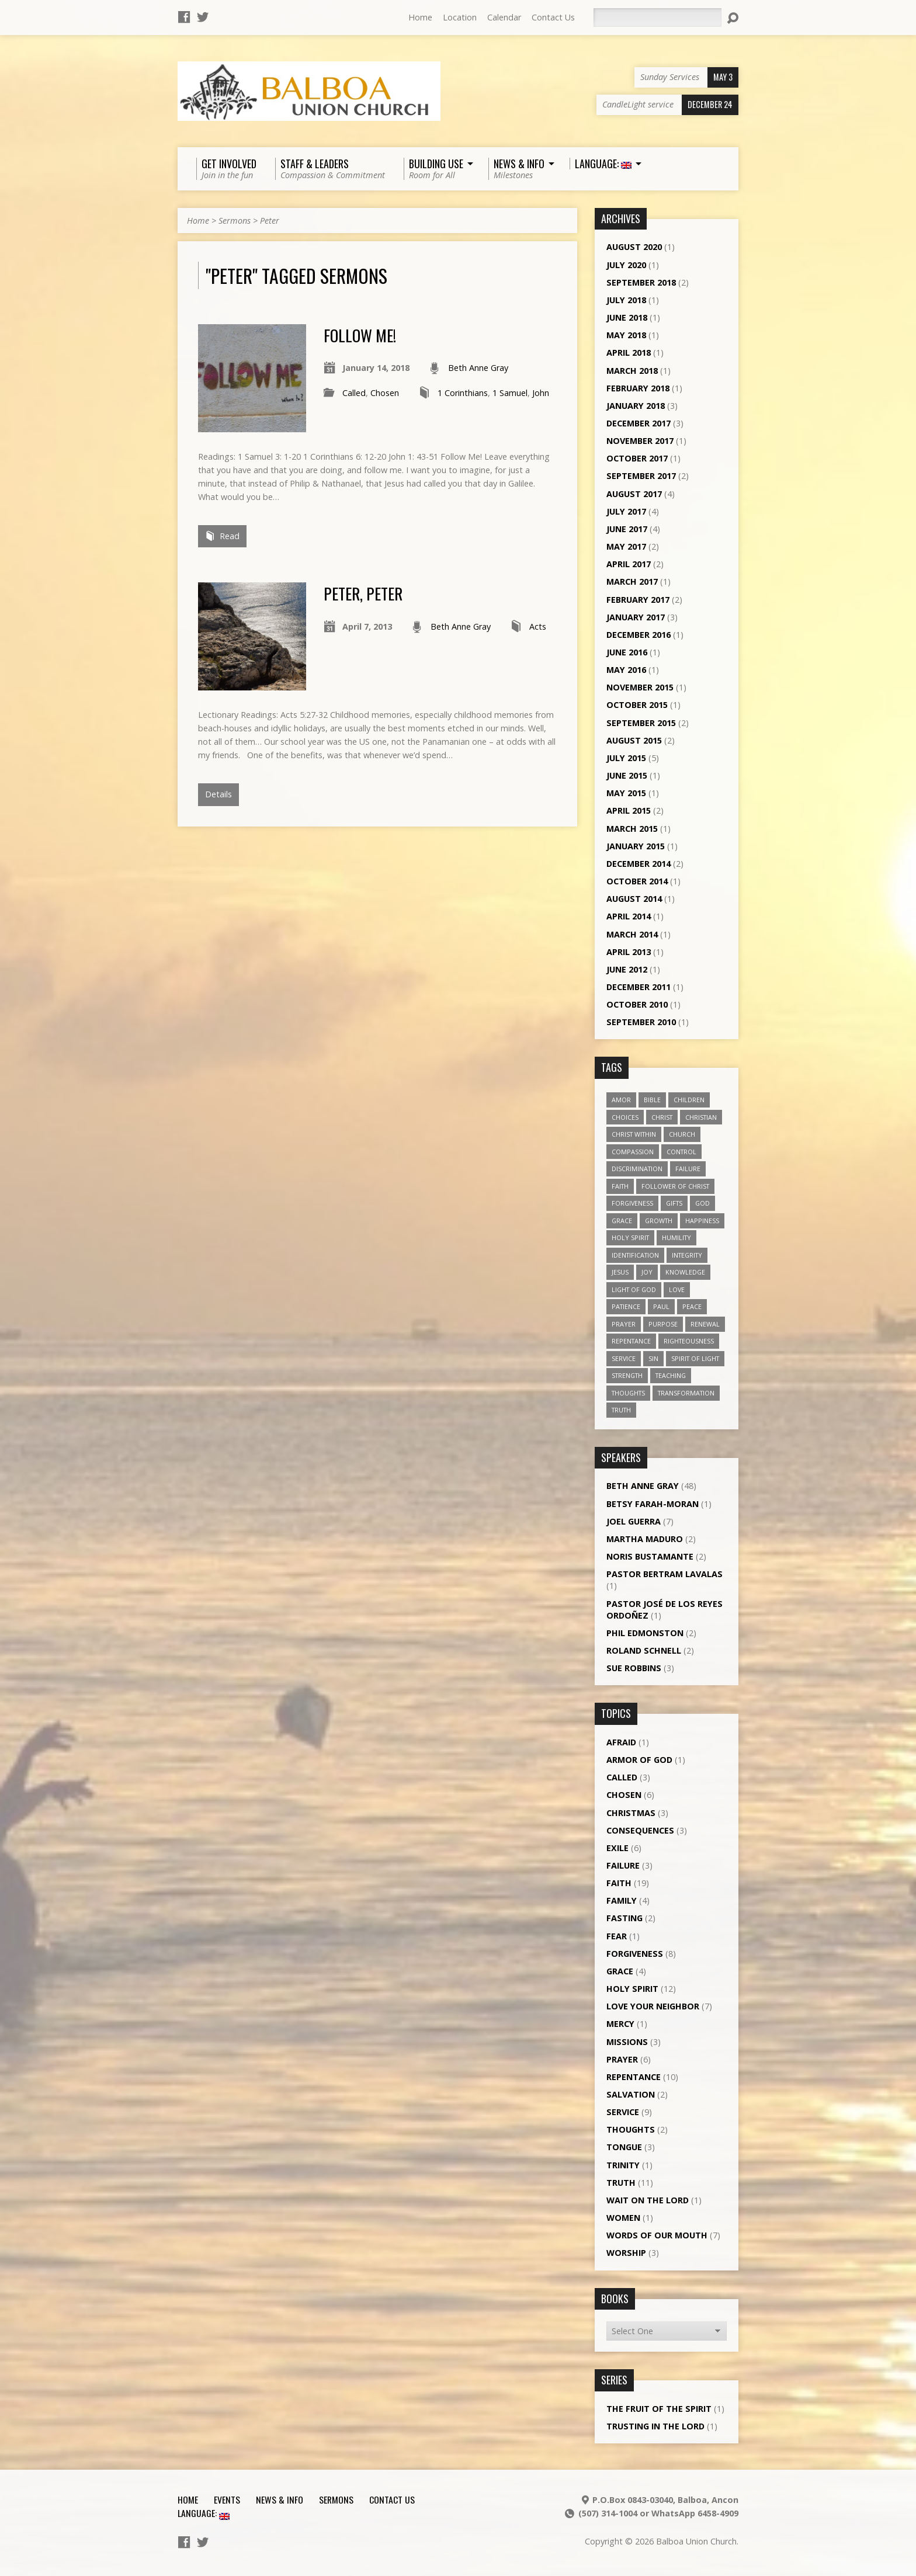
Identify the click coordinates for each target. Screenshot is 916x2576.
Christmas (630, 1812)
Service (622, 2111)
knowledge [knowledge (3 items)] (685, 1272)
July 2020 (626, 264)
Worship (626, 2252)
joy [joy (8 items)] (647, 1272)
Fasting (624, 1918)
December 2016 (638, 634)
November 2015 (640, 687)
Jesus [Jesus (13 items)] (620, 1272)
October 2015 (637, 704)
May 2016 (626, 669)
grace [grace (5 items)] (622, 1220)
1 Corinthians (463, 392)
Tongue (624, 2147)
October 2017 (637, 458)
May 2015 (626, 793)
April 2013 (628, 951)
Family (621, 1900)
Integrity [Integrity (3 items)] (687, 1255)
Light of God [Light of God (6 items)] (634, 1289)
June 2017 (626, 528)
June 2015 (626, 775)
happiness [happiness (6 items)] (702, 1220)
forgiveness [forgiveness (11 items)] (632, 1203)
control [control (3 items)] (681, 1151)
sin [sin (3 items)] (653, 1358)
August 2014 (634, 898)
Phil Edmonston (644, 1632)
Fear (616, 1936)
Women (623, 2217)
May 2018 (626, 335)
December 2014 (638, 863)
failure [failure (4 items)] (687, 1168)
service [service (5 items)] (624, 1358)
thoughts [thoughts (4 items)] (628, 1392)
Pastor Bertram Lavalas (664, 1573)
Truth (621, 2182)
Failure (623, 1865)
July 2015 (626, 757)
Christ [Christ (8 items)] (661, 1117)
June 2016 (626, 652)
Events (227, 2499)
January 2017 (635, 617)
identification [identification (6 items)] (635, 1255)
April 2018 (628, 352)
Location (460, 17)
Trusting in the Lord (655, 2426)
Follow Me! (360, 335)
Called (354, 392)
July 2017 (626, 511)
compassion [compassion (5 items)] (633, 1151)
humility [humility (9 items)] (676, 1237)
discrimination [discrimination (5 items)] (637, 1168)
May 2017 (626, 546)
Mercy (620, 2023)
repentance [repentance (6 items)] (631, 1340)
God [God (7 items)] (702, 1203)
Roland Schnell (643, 1650)
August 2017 (634, 493)
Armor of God (639, 1759)
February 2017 (637, 599)
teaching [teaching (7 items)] (670, 1375)
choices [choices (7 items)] (625, 1117)
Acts (537, 626)
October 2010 (637, 1004)
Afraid (621, 1742)
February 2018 (637, 388)
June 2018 (626, 317)
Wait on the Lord (647, 2200)
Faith (619, 1882)
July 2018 (626, 299)
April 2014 (628, 916)
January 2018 (635, 405)
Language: (204, 2513)
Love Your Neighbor (652, 2006)
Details (218, 794)
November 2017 (640, 440)
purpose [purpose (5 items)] (663, 1324)
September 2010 (641, 1021)
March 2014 (632, 934)
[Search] (657, 17)
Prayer (622, 2059)
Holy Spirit (632, 1988)
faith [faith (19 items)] (620, 1186)
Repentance (633, 2076)
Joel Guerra (633, 1521)
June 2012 (626, 969)
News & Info (279, 2499)
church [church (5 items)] (682, 1134)
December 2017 (638, 423)
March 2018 (632, 370)
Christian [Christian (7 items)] (701, 1117)
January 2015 (635, 846)
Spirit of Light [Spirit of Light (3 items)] (695, 1358)
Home (420, 17)
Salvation (630, 2094)
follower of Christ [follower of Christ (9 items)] (675, 1186)
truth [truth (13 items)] (621, 1409)
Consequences (640, 1830)
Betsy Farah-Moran (652, 1503)
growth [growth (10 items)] (658, 1220)
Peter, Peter (363, 593)
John (540, 392)
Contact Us (553, 17)
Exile (617, 1847)
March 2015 (632, 828)
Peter (269, 220)
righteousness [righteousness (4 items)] (689, 1340)
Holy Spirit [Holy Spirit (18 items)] (630, 1237)
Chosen (384, 392)
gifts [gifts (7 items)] (674, 1203)
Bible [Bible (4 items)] (652, 1099)
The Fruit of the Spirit (659, 2408)
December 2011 (638, 986)
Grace (619, 1971)
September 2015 (641, 722)
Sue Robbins (633, 1668)
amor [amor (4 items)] (621, 1099)
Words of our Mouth (656, 2235)
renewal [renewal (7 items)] (705, 1324)
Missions (627, 2041)
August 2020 (634, 246)
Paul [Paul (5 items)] (661, 1306)
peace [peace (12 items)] (692, 1306)
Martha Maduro (644, 1538)
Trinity (623, 2165)
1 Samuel (510, 392)
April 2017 (628, 564)
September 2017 (641, 475)
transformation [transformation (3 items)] (686, 1392)
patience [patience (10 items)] (626, 1306)
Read (222, 535)
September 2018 (641, 282)
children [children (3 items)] (689, 1099)
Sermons (234, 220)
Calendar (504, 17)
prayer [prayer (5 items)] (624, 1324)
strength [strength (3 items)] (627, 1375)
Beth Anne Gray (478, 367)
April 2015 (628, 810)
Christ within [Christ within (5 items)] (634, 1134)
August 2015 (634, 740)
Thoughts (630, 2129)
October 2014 (637, 881)
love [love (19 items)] (677, 1289)
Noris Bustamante (649, 1556)
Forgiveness (634, 1953)
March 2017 (632, 581)
